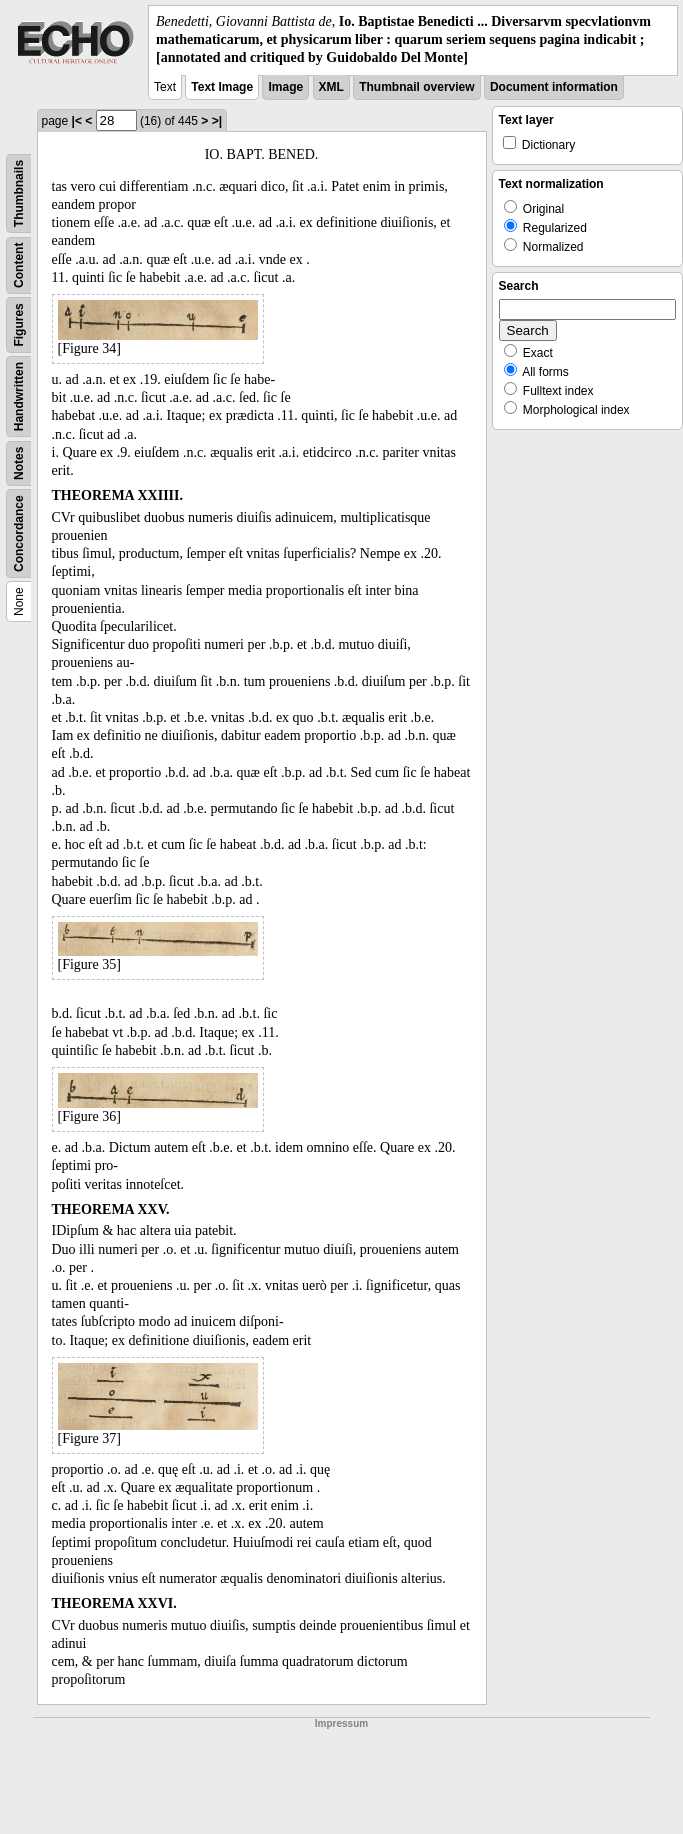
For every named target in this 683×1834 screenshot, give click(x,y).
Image (285, 87)
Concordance (19, 533)
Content (19, 264)
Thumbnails (19, 192)
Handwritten (19, 395)
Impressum (341, 1723)
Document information (554, 87)
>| (217, 121)
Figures (19, 324)
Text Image (222, 87)
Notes (19, 462)
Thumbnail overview (416, 87)
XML (331, 87)
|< (77, 121)
